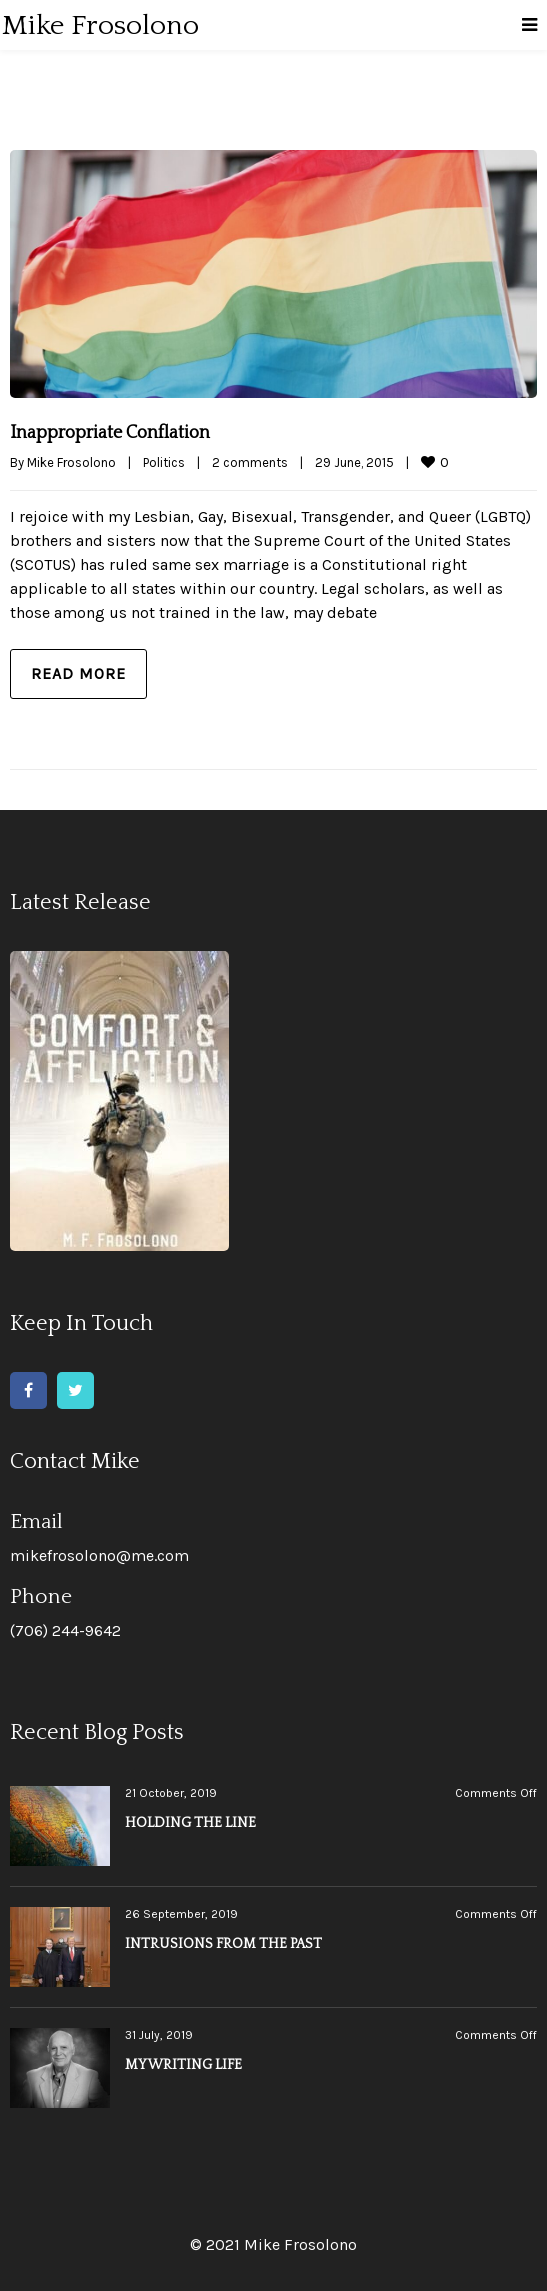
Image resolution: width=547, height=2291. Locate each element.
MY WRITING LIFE (183, 2065)
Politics (164, 462)
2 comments (250, 462)
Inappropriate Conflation (110, 433)
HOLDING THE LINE (190, 1823)
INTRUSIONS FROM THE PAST (223, 1944)
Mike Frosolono (71, 462)
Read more (78, 673)
